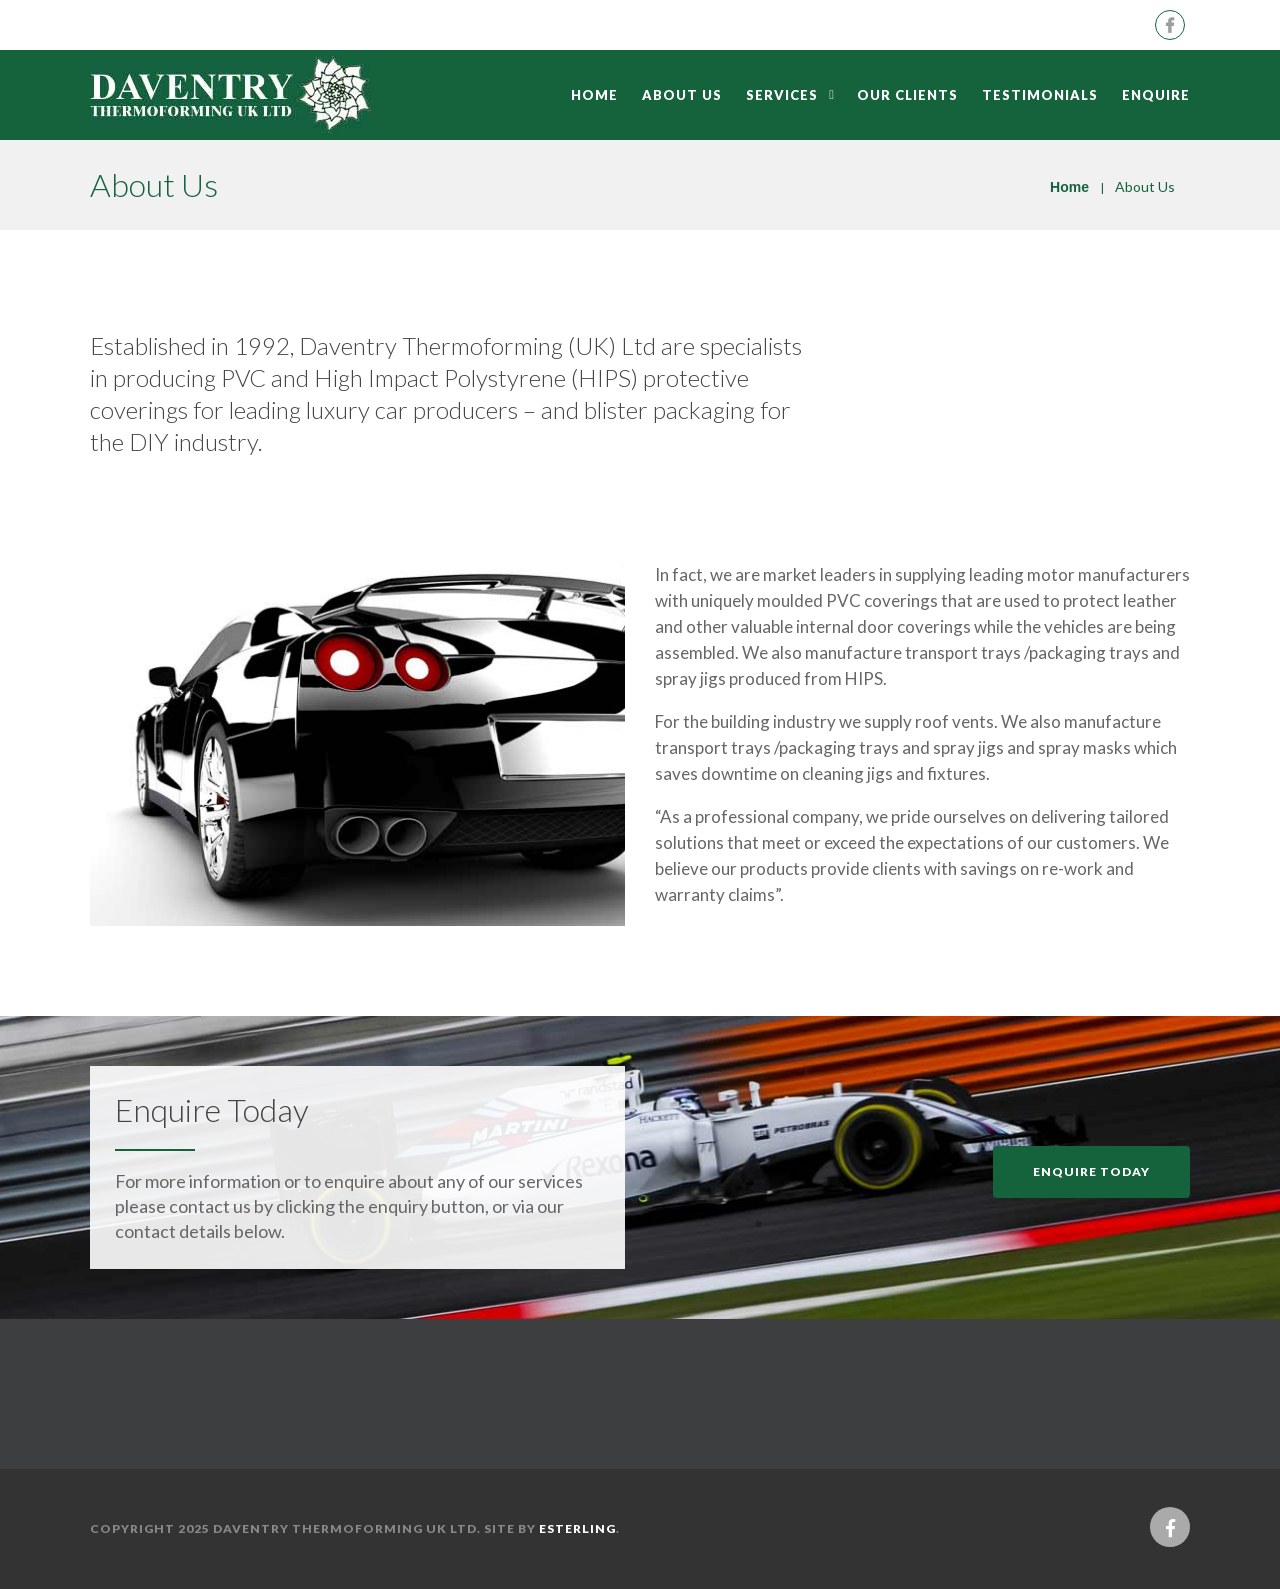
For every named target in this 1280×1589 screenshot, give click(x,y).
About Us (682, 95)
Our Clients (907, 95)
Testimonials (1040, 95)
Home (594, 95)
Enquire (1156, 95)
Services (782, 95)
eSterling (577, 1528)
